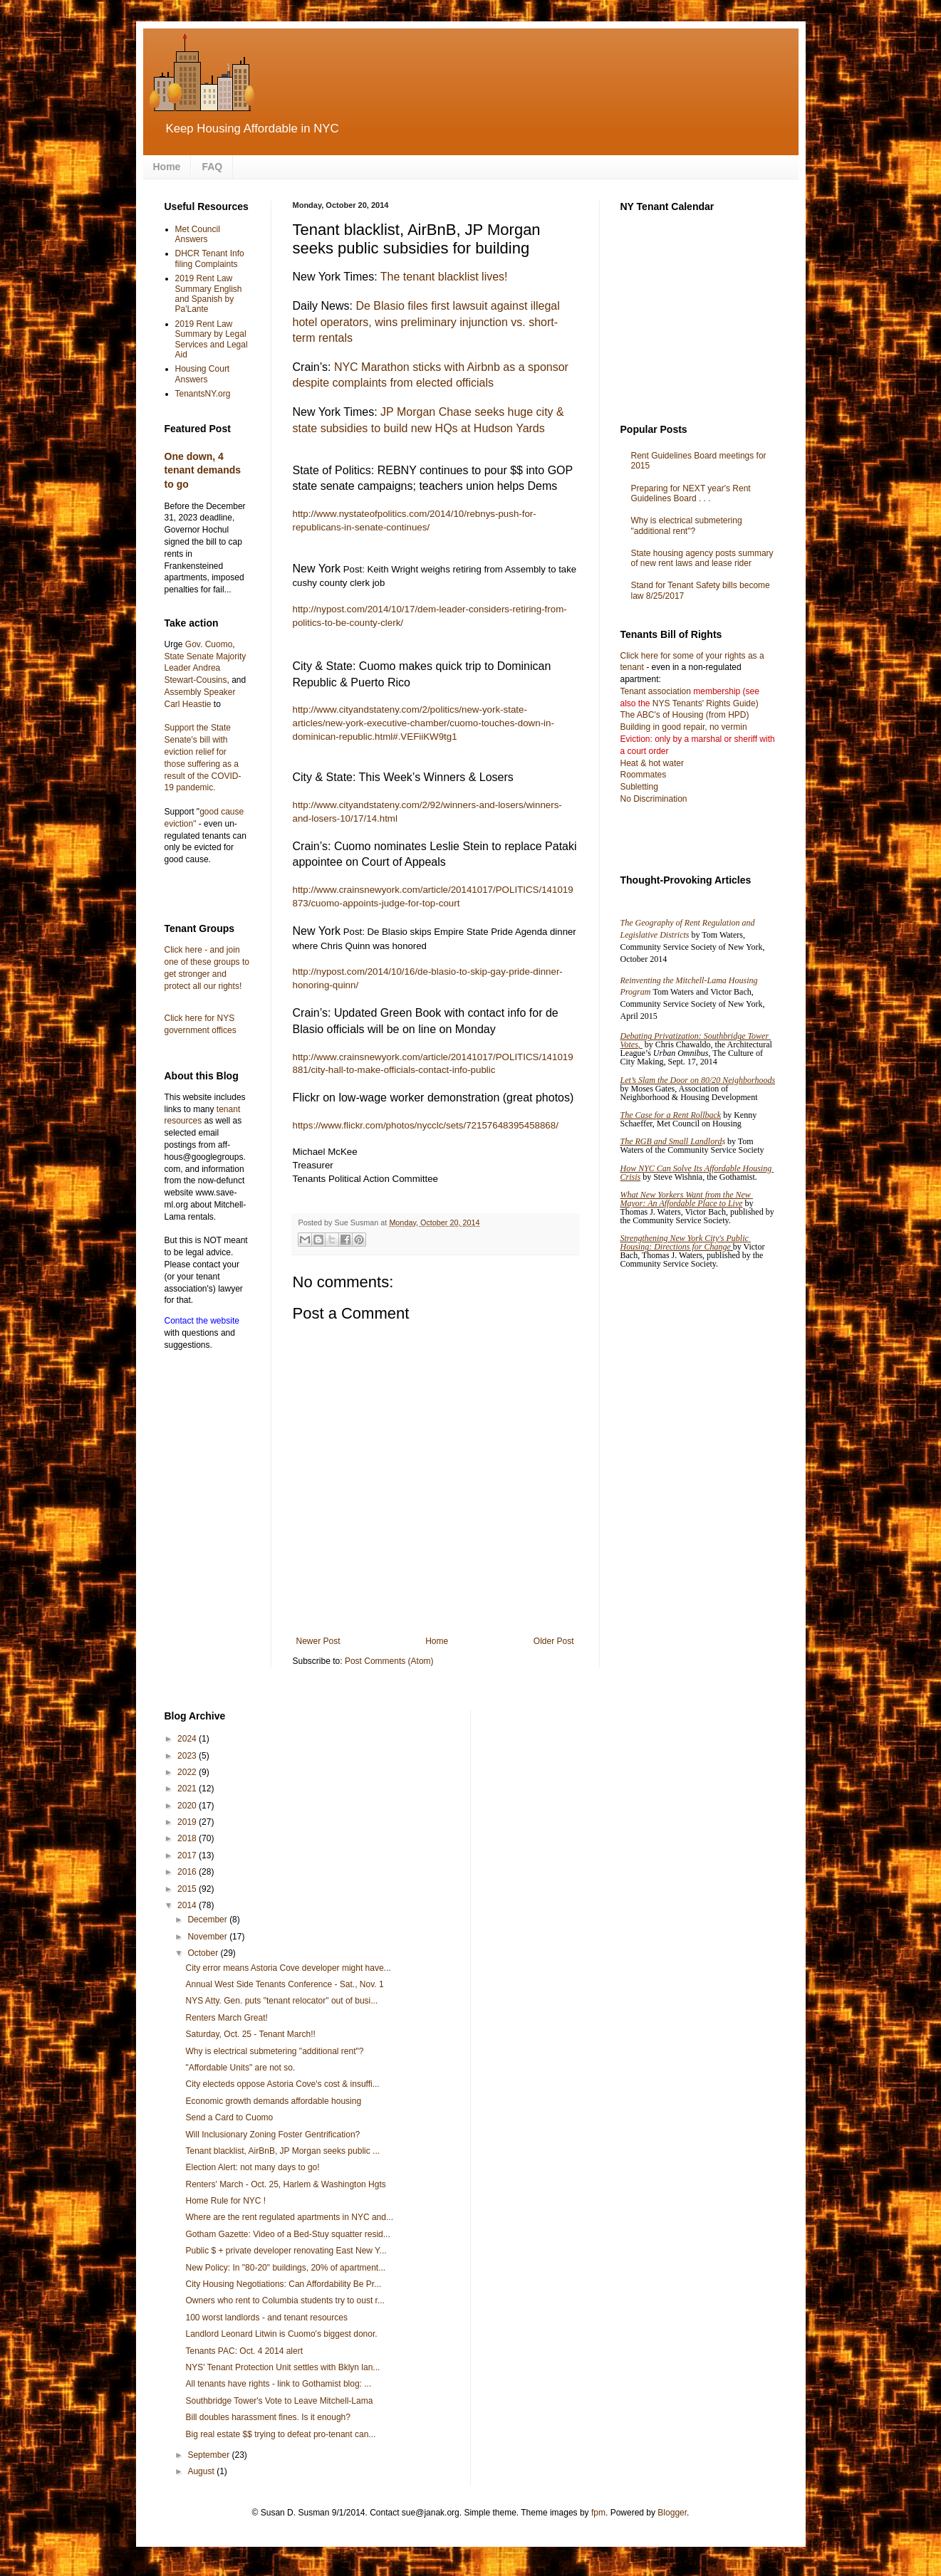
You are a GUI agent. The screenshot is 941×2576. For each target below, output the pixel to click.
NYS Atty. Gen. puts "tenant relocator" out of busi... (281, 2001)
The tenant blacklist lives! (444, 277)
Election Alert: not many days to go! (252, 2167)
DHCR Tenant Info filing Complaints (209, 258)
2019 (188, 1822)
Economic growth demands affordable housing (273, 2101)
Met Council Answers (197, 234)
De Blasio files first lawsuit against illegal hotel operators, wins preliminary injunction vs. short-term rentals (426, 322)
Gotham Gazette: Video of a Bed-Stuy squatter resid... (287, 2234)
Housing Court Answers (202, 374)
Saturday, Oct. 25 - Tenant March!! (250, 2034)
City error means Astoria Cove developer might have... (287, 1968)
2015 (188, 1889)
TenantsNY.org (203, 394)
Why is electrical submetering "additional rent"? (686, 525)
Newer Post (318, 1641)
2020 (188, 1806)
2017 (188, 1855)
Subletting (639, 787)
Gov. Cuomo (208, 644)
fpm (598, 2513)
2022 (188, 1772)
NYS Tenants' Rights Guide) (704, 703)
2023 (188, 1756)
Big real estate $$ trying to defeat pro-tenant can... (280, 2434)
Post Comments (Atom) (389, 1661)
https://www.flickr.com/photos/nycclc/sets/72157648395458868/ (425, 1125)
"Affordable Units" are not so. (240, 2068)
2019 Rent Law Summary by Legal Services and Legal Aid (211, 339)
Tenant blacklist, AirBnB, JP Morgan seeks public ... (282, 2151)
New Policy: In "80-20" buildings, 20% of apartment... (285, 2268)
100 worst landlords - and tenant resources (266, 2318)
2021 (188, 1789)
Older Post (554, 1641)
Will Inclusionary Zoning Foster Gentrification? (272, 2135)
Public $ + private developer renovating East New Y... (285, 2251)
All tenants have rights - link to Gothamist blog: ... (278, 2384)
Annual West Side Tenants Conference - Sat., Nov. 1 (284, 1984)
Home (167, 166)
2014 (188, 1905)
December (208, 1920)
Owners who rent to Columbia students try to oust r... (284, 2300)
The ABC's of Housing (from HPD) (684, 715)
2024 (188, 1739)
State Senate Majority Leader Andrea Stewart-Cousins (205, 668)
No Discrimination (653, 799)
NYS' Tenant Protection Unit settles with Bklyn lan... (282, 2367)
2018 (188, 1838)
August (202, 2471)
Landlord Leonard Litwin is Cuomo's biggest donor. (281, 2334)
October (203, 1953)
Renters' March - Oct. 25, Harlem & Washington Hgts (285, 2184)
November (208, 1937)
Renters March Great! (226, 2018)
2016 (188, 1872)
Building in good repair (662, 727)
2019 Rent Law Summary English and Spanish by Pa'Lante (208, 293)
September (209, 2455)
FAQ (212, 166)
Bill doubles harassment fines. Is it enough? (267, 2417)
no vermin (728, 727)
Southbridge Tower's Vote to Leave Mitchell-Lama (279, 2401)
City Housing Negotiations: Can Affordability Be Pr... (283, 2284)
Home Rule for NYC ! (225, 2201)
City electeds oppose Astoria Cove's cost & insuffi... (282, 2084)
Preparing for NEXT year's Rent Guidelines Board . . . (691, 493)
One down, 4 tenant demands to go (203, 470)
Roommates (643, 775)
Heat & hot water (652, 763)
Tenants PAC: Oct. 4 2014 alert (244, 2351)
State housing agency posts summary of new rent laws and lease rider (702, 558)
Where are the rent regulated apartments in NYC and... (289, 2217)
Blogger (672, 2513)
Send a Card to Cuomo (229, 2117)
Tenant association (655, 691)
